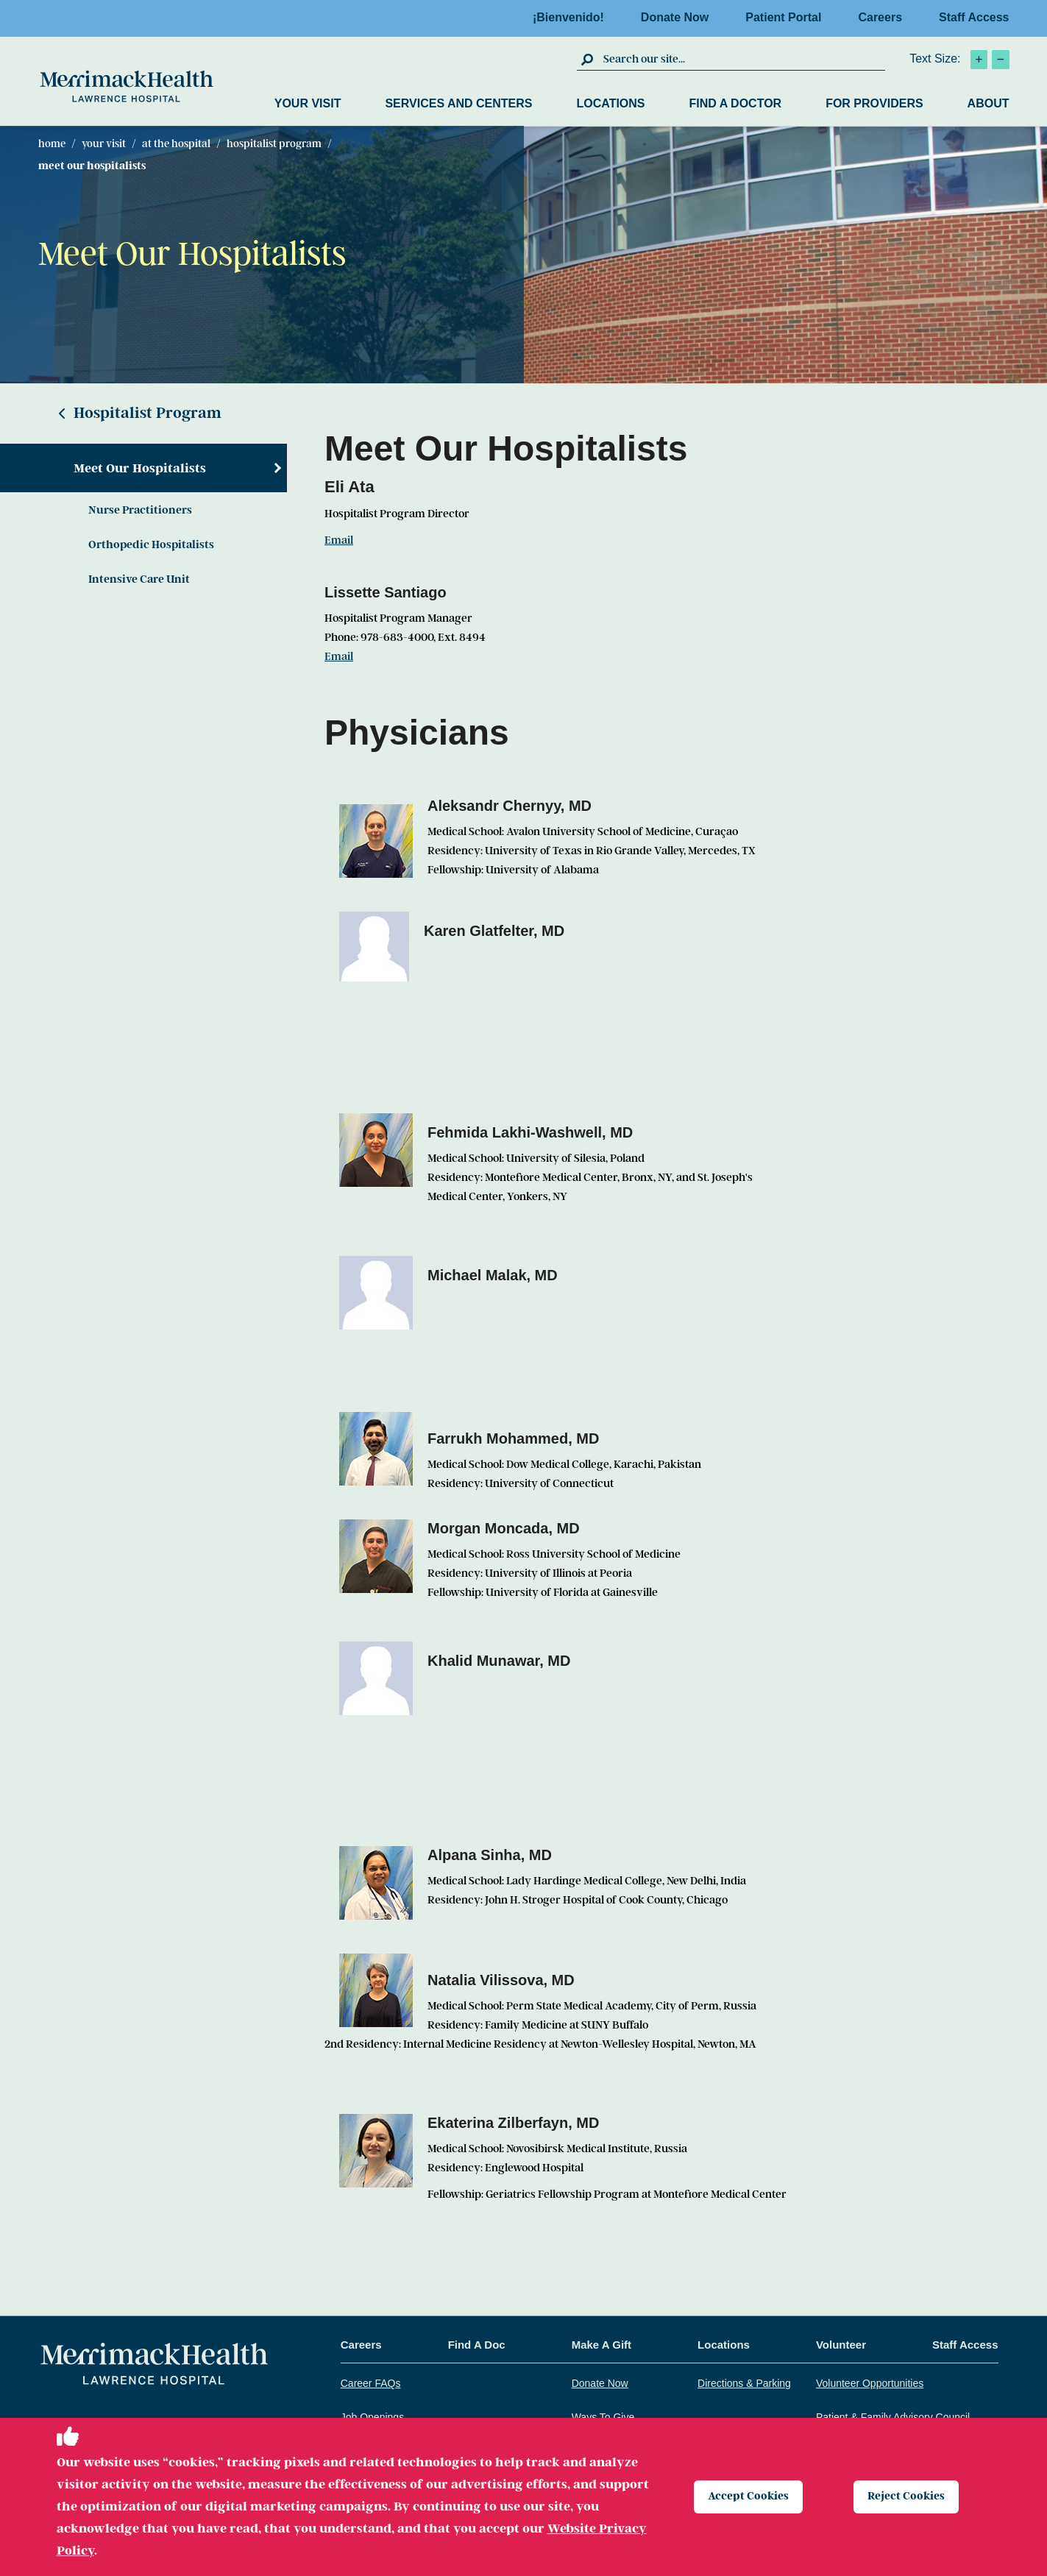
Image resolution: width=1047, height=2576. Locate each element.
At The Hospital (176, 143)
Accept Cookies (750, 2496)
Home (51, 143)
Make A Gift (601, 2344)
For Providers (874, 103)
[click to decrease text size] (1000, 59)
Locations (610, 103)
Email (338, 540)
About (988, 103)
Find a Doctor (735, 103)
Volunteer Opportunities (869, 2383)
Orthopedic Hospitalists (151, 544)
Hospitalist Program (274, 143)
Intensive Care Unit (139, 579)
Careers (884, 17)
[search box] (742, 59)
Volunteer (841, 2344)
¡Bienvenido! (573, 17)
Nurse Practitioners (140, 510)
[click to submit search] (588, 59)
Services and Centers (458, 103)
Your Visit (307, 103)
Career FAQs (371, 2383)
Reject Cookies (908, 2496)
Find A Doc (476, 2344)
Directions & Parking (744, 2383)
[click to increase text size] (978, 59)
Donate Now (679, 17)
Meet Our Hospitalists (140, 468)
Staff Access (974, 17)
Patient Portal (787, 17)
